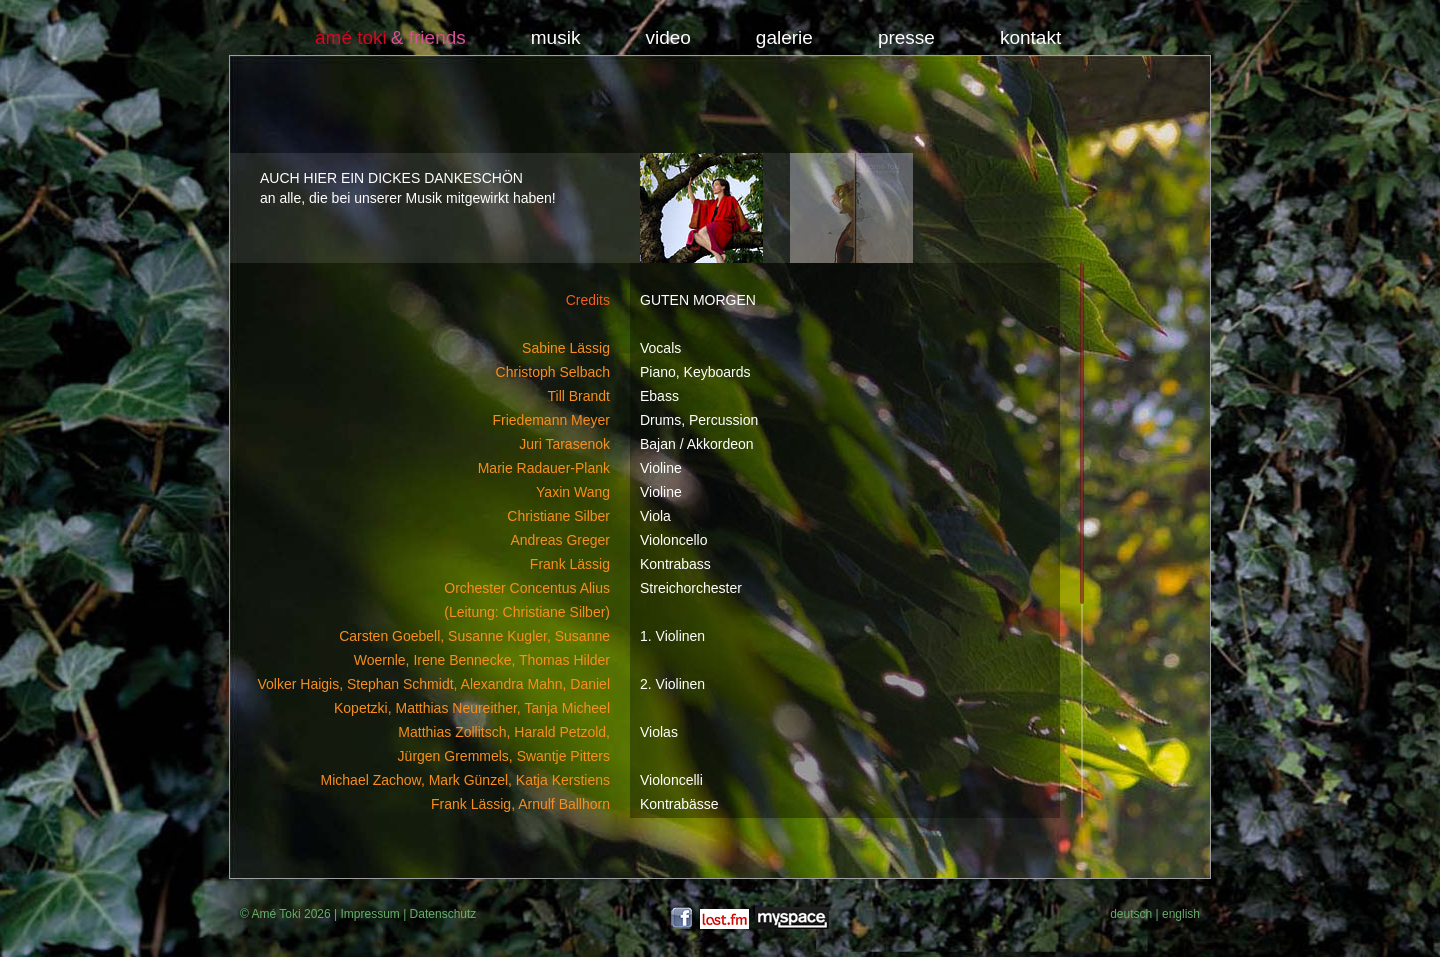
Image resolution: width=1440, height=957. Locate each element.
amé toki (351, 38)
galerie (784, 38)
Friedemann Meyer (552, 420)
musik (556, 38)
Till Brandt (578, 396)
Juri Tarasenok (564, 444)
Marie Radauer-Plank (544, 468)
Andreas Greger (560, 540)
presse (906, 38)
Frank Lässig (570, 564)
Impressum (369, 914)
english (1181, 914)
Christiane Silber (558, 516)
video (667, 38)
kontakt (1030, 38)
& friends (428, 38)
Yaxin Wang (573, 492)
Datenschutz (443, 914)
